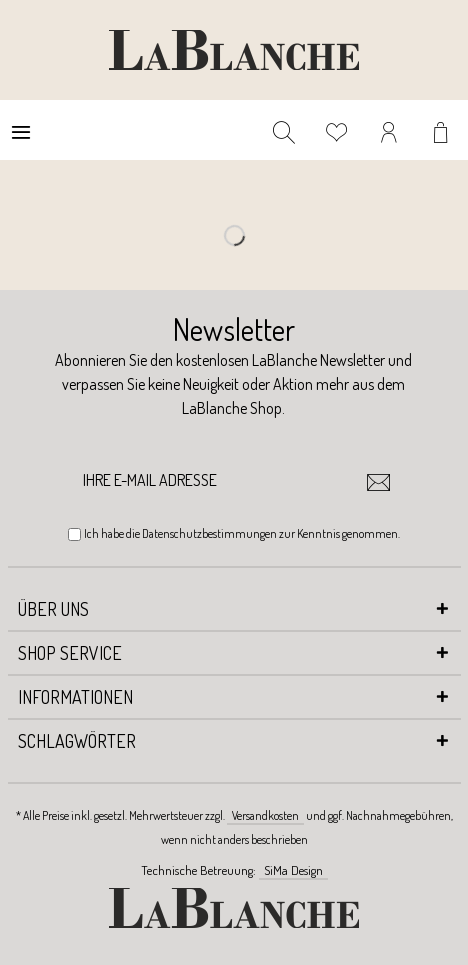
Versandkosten (265, 815)
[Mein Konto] (390, 130)
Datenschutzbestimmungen (209, 533)
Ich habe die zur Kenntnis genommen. (242, 533)
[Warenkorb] (443, 130)
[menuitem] (21, 130)
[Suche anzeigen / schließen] (284, 130)
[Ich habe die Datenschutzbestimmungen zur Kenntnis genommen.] (74, 534)
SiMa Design (293, 870)
